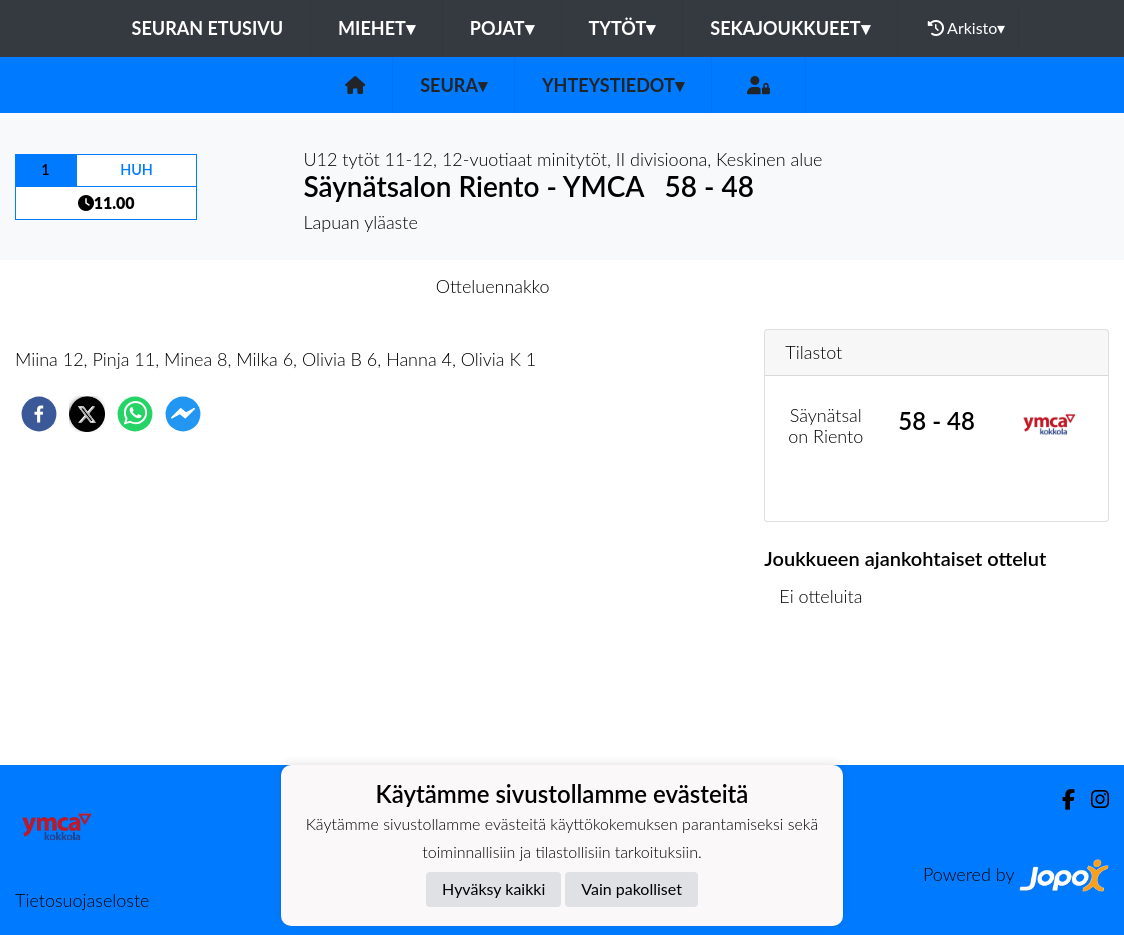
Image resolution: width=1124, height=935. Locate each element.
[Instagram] (1092, 799)
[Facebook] (1060, 799)
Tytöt (622, 28)
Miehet (376, 28)
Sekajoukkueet (789, 28)
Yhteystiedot (613, 85)
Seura (453, 85)
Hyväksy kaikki (493, 888)
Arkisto (967, 28)
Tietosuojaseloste (82, 900)
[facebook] (39, 414)
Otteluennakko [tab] (493, 286)
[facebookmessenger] (183, 414)
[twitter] (87, 414)
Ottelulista (828, 697)
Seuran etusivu (208, 28)
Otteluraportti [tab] (635, 286)
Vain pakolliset (631, 888)
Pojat (502, 28)
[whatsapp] (135, 414)
